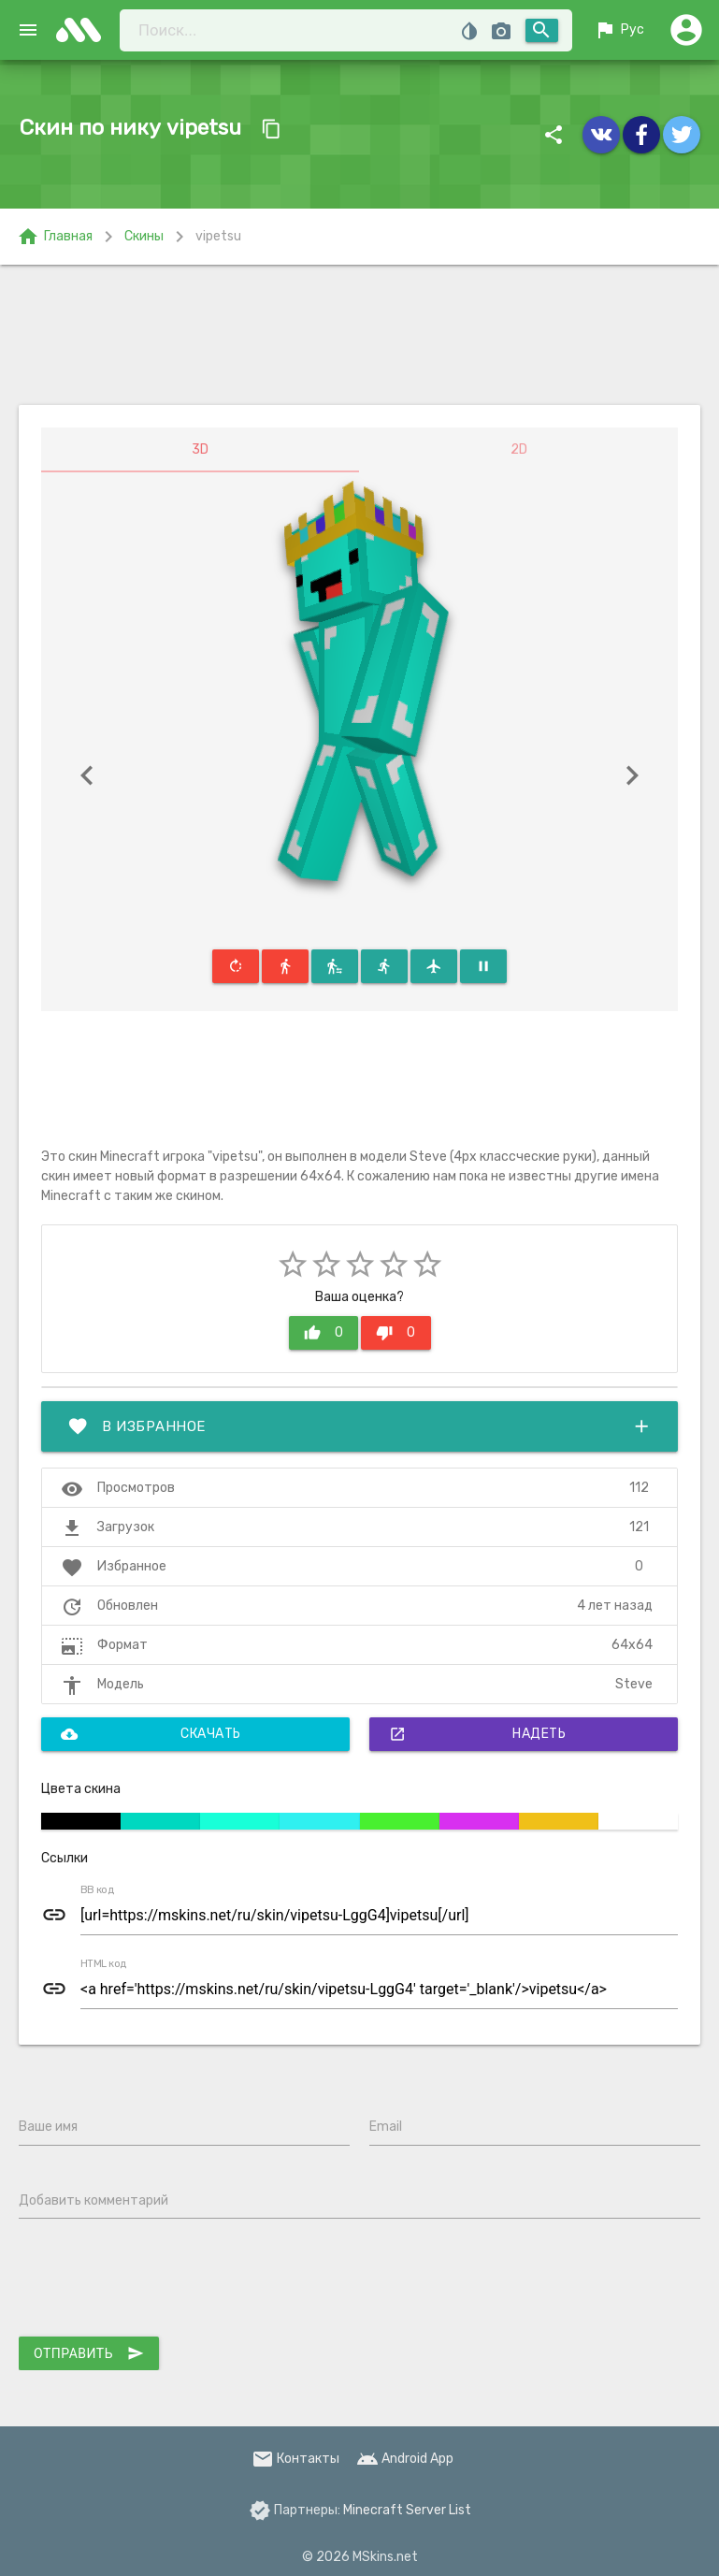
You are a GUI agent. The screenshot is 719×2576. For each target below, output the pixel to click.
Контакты (295, 2459)
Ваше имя (48, 2127)
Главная (55, 236)
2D (518, 449)
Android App (404, 2459)
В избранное (359, 1426)
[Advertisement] (359, 335)
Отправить (89, 2353)
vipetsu (218, 236)
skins (84, 30)
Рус (619, 30)
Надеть (477, 1734)
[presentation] (161, 2281)
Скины (144, 236)
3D (200, 449)
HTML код (103, 1964)
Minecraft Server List (407, 2510)
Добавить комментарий (93, 2200)
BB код (97, 1890)
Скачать (151, 1734)
